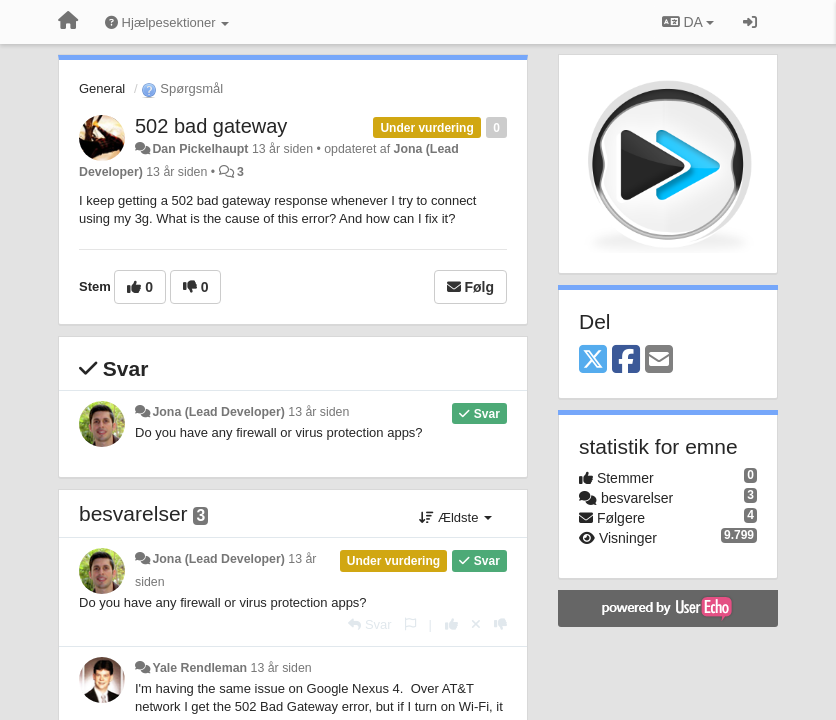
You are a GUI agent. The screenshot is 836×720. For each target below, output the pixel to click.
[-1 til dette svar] (500, 624)
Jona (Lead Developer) (218, 412)
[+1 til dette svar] (451, 624)
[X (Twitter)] (593, 360)
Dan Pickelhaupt (200, 149)
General (102, 88)
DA (688, 22)
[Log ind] (750, 22)
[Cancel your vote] (476, 624)
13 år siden (318, 412)
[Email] (659, 360)
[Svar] (369, 624)
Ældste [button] (455, 517)
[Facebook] (626, 360)
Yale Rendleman (199, 668)
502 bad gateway (211, 126)
